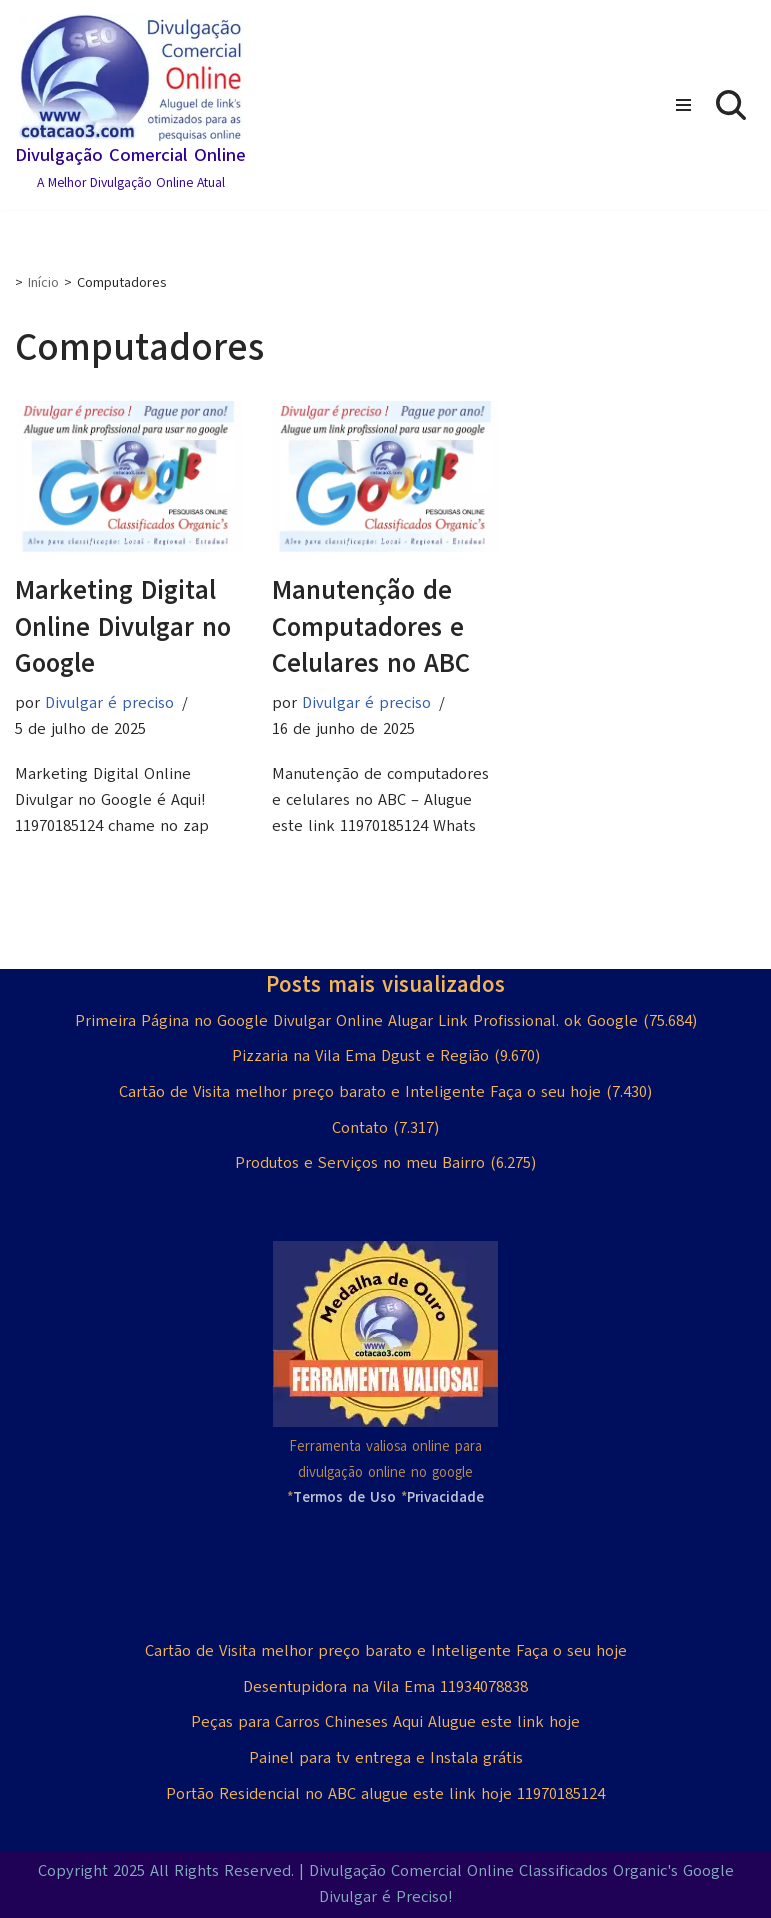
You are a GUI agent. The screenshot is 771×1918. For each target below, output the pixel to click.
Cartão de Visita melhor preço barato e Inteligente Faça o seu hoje (360, 1092)
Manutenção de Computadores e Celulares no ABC (371, 626)
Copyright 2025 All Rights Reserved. (166, 1871)
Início (43, 282)
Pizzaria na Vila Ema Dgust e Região (360, 1056)
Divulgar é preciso (109, 703)
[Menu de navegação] (683, 105)
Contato (360, 1128)
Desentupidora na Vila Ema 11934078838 (385, 1687)
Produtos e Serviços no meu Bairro (360, 1163)
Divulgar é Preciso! (385, 1897)
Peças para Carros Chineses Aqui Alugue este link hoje (385, 1722)
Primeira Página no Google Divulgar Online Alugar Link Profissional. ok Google (356, 1021)
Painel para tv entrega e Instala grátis (386, 1758)
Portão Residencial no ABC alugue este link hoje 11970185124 (385, 1794)
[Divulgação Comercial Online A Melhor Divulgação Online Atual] (130, 105)
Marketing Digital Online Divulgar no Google (123, 626)
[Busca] (731, 105)
